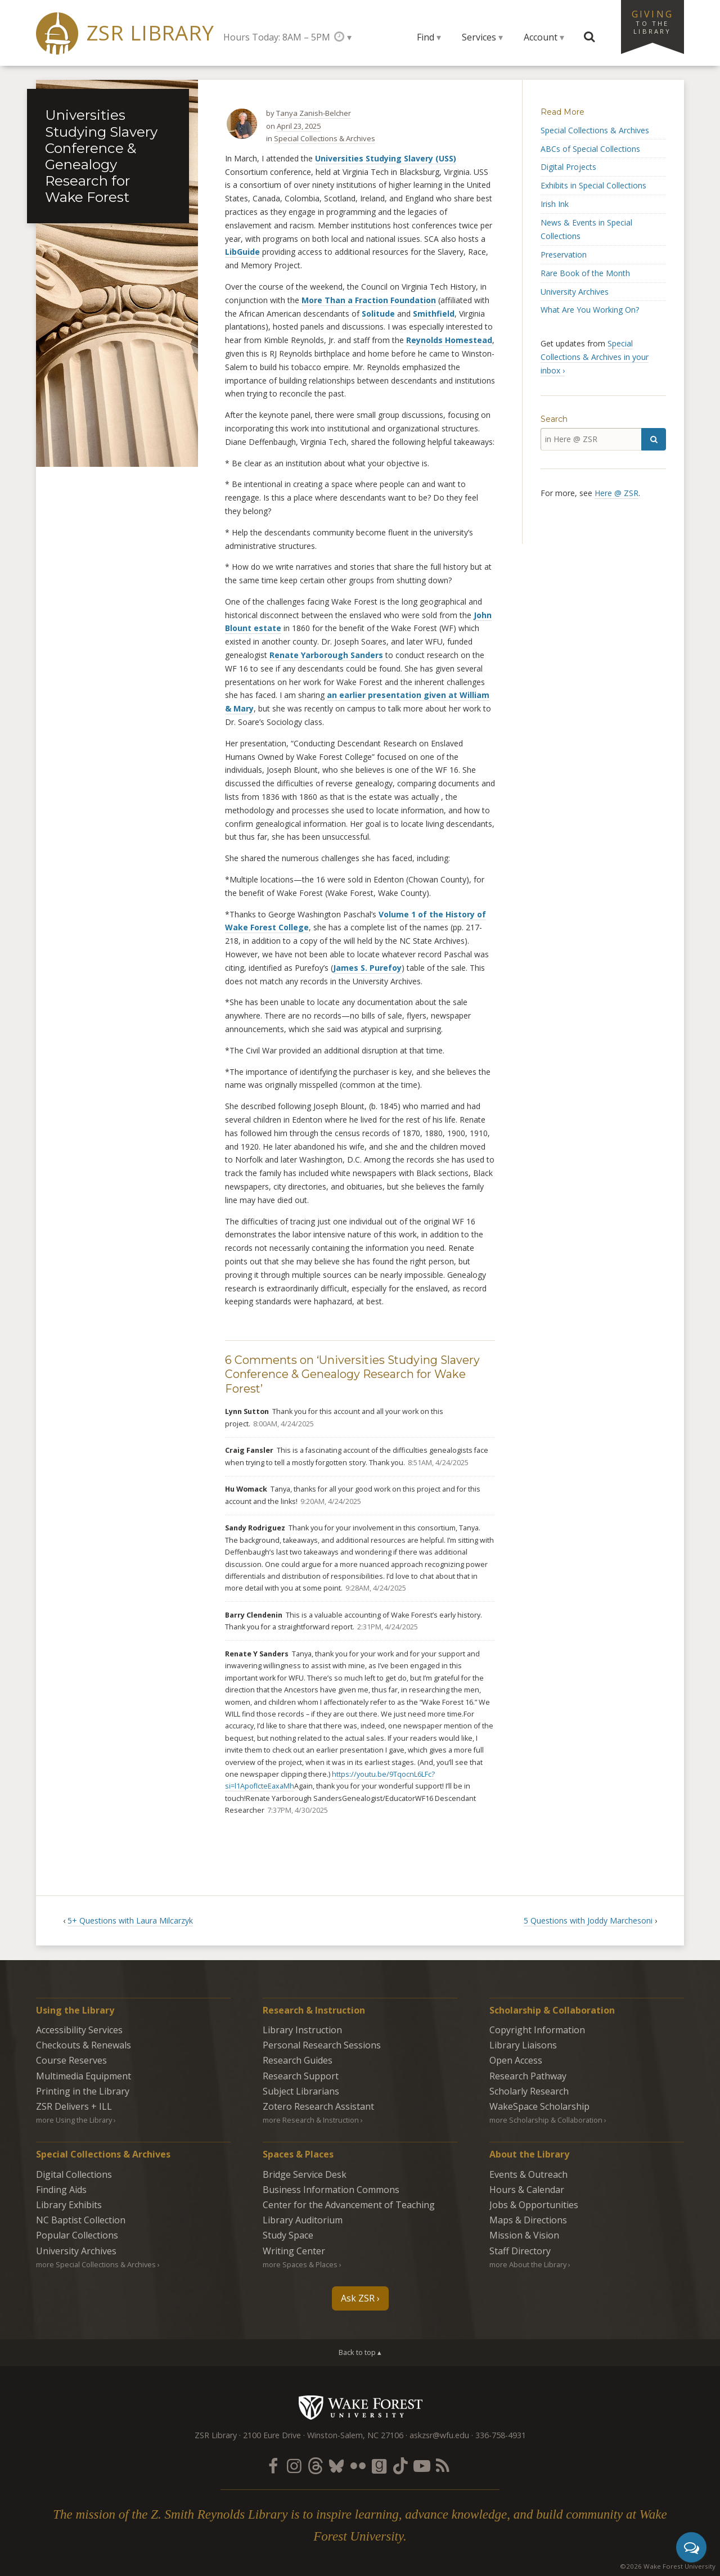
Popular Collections (77, 2235)
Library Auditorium (303, 2220)
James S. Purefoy (367, 967)
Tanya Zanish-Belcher (313, 113)
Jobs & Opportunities (533, 2205)
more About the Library (527, 2264)
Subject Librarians (301, 2091)
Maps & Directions (528, 2220)
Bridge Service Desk (304, 2174)
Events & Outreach (528, 2174)
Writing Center (294, 2251)
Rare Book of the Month (585, 273)
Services (479, 37)
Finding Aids (61, 2189)
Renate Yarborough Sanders (326, 655)
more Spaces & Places (300, 2264)
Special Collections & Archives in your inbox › (595, 357)
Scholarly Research (529, 2091)
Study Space (288, 2235)
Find (425, 37)
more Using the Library (74, 2120)
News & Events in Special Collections (586, 229)
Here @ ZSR (616, 493)
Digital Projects (568, 166)
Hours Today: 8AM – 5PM (276, 37)
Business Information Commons (331, 2189)
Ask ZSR (358, 2298)
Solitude (378, 313)
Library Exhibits (69, 2205)
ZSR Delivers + (74, 2106)
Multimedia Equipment (83, 2076)
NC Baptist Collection (80, 2220)
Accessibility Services (79, 2030)
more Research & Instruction (311, 2120)
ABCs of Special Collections (590, 148)
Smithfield (433, 313)
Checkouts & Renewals (83, 2045)
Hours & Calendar (526, 2189)
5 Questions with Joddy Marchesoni (588, 1920)
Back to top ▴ (360, 2352)
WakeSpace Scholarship (539, 2106)
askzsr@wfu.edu (439, 2435)
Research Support (301, 2076)
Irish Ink (555, 204)
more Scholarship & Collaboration (545, 2120)
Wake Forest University (360, 2407)
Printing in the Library (82, 2091)
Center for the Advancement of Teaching (349, 2205)
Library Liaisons (523, 2045)
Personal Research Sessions (322, 2045)
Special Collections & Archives (324, 138)
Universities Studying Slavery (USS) (385, 158)
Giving (652, 21)
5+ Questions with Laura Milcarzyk (130, 1920)
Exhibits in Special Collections (593, 185)
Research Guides (297, 2060)
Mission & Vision (524, 2235)
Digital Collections (74, 2174)
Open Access (515, 2060)
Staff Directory (520, 2251)
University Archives (575, 291)
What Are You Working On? (590, 309)
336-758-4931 (500, 2435)
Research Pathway (527, 2076)
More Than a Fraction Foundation (369, 300)
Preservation (564, 254)
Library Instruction (302, 2030)
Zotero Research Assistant (318, 2106)
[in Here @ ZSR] (591, 439)
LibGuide (242, 251)
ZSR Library (150, 32)
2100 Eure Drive (272, 2435)
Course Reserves (71, 2060)
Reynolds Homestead (449, 340)
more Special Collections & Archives (96, 2264)
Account (540, 37)
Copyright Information (537, 2030)
